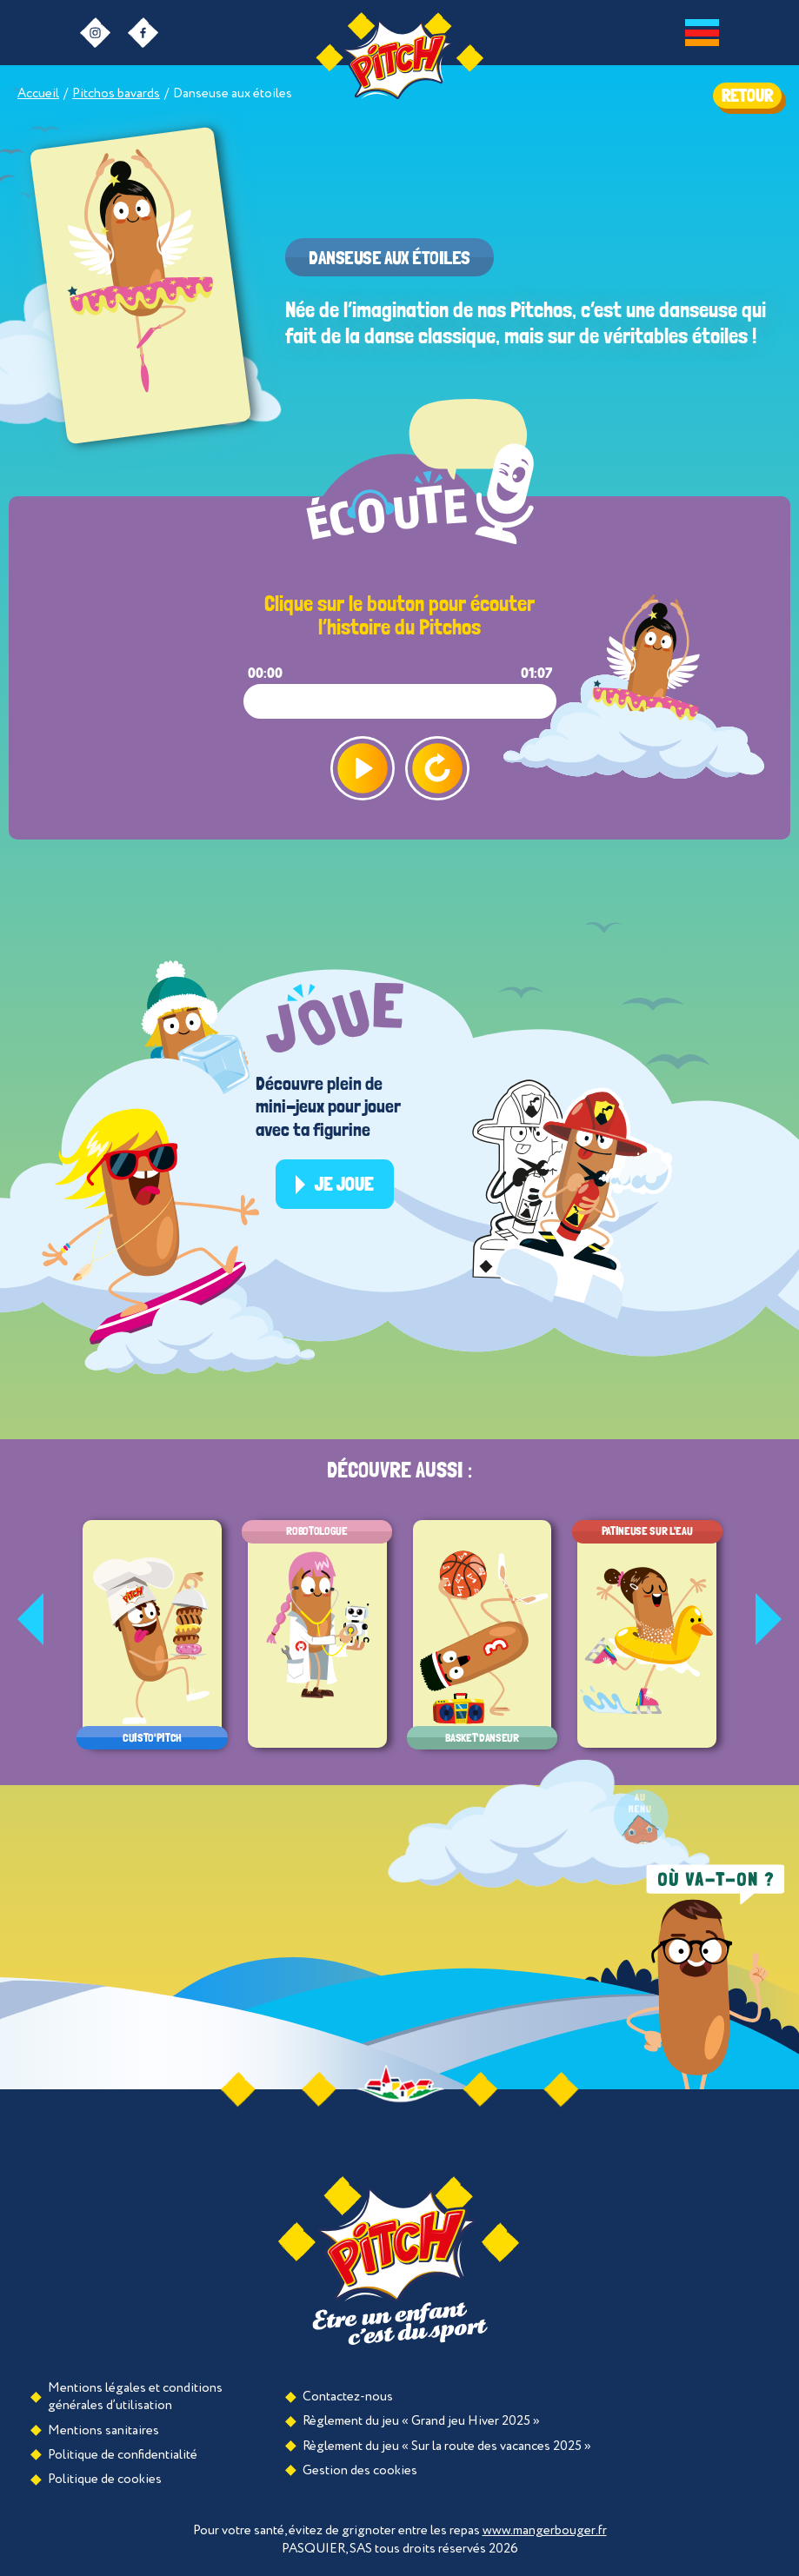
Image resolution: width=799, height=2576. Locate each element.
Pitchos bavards (116, 93)
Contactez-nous (348, 2396)
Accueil (38, 93)
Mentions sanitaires (103, 2430)
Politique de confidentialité (122, 2454)
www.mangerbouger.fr (545, 2530)
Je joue (344, 1183)
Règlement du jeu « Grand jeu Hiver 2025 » (421, 2420)
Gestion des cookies (360, 2470)
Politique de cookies (105, 2479)
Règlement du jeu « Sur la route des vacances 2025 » (447, 2446)
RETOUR (747, 95)
